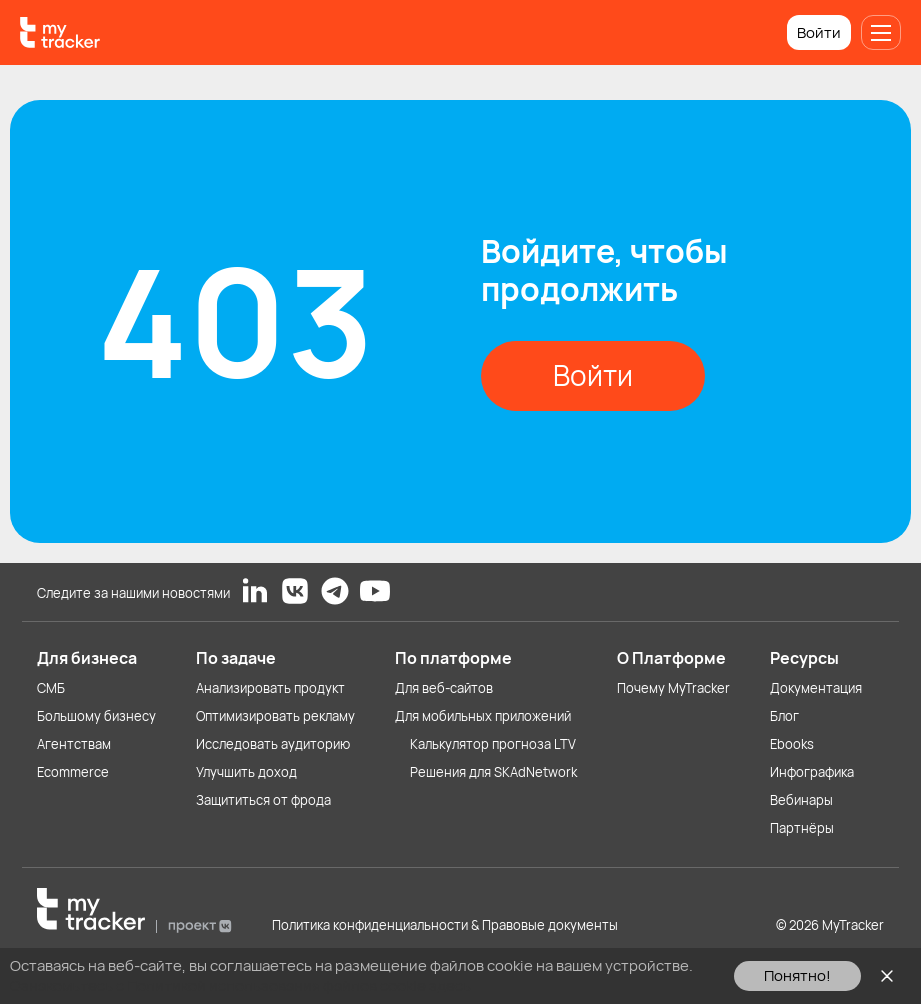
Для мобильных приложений (483, 716)
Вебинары (801, 800)
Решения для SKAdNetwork (493, 772)
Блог (784, 716)
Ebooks (792, 744)
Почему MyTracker (673, 688)
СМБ (51, 688)
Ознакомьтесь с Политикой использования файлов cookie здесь (240, 985)
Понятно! (797, 975)
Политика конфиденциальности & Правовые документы (445, 925)
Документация (816, 688)
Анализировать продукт (270, 688)
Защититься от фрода (263, 800)
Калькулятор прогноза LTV (493, 744)
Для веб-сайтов (444, 688)
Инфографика (812, 772)
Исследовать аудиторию (273, 744)
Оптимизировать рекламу (275, 716)
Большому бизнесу (96, 716)
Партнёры (802, 828)
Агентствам (74, 744)
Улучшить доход (246, 772)
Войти (819, 32)
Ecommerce (73, 772)
